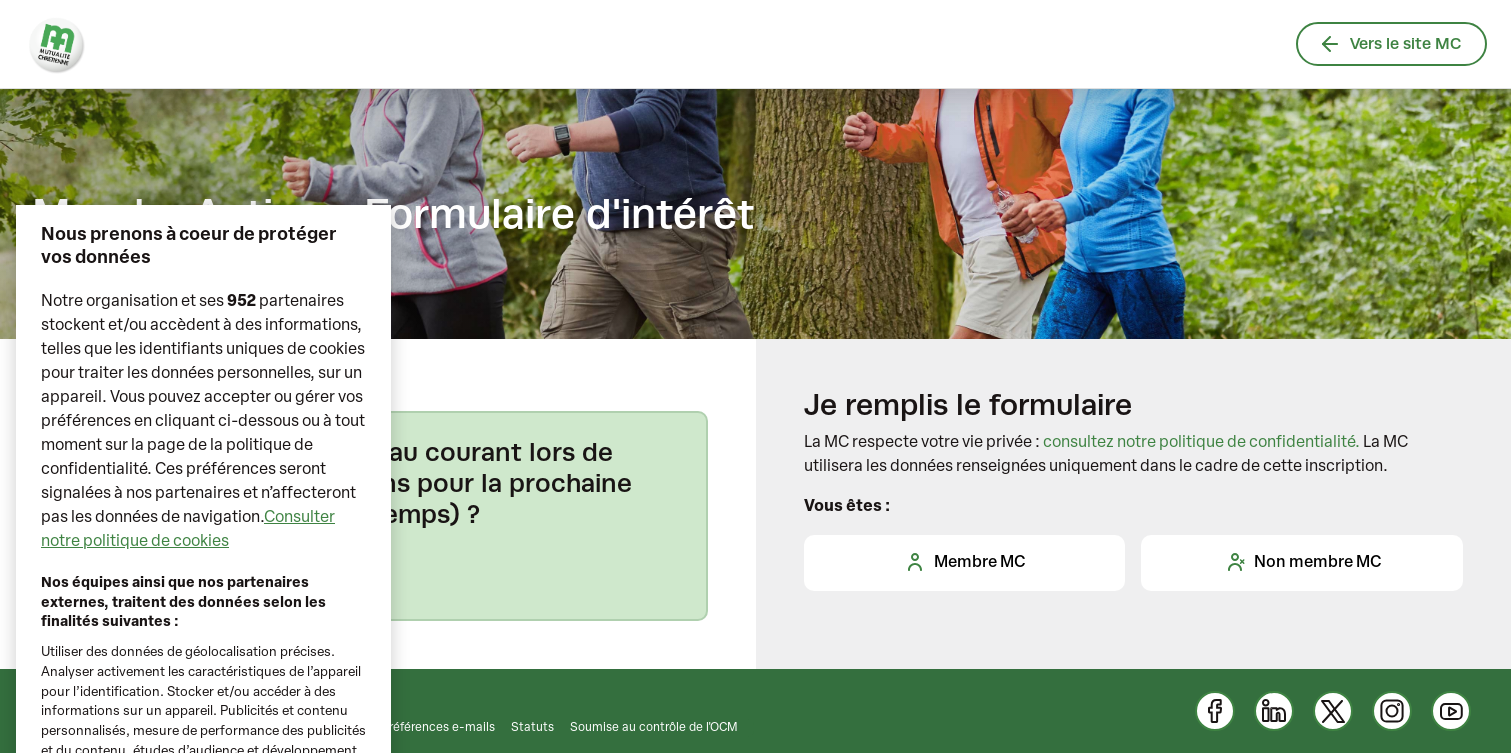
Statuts (532, 728)
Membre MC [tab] (964, 562)
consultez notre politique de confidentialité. (1201, 443)
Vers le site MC (1391, 43)
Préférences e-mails (438, 728)
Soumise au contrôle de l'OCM (654, 728)
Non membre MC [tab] (1302, 562)
